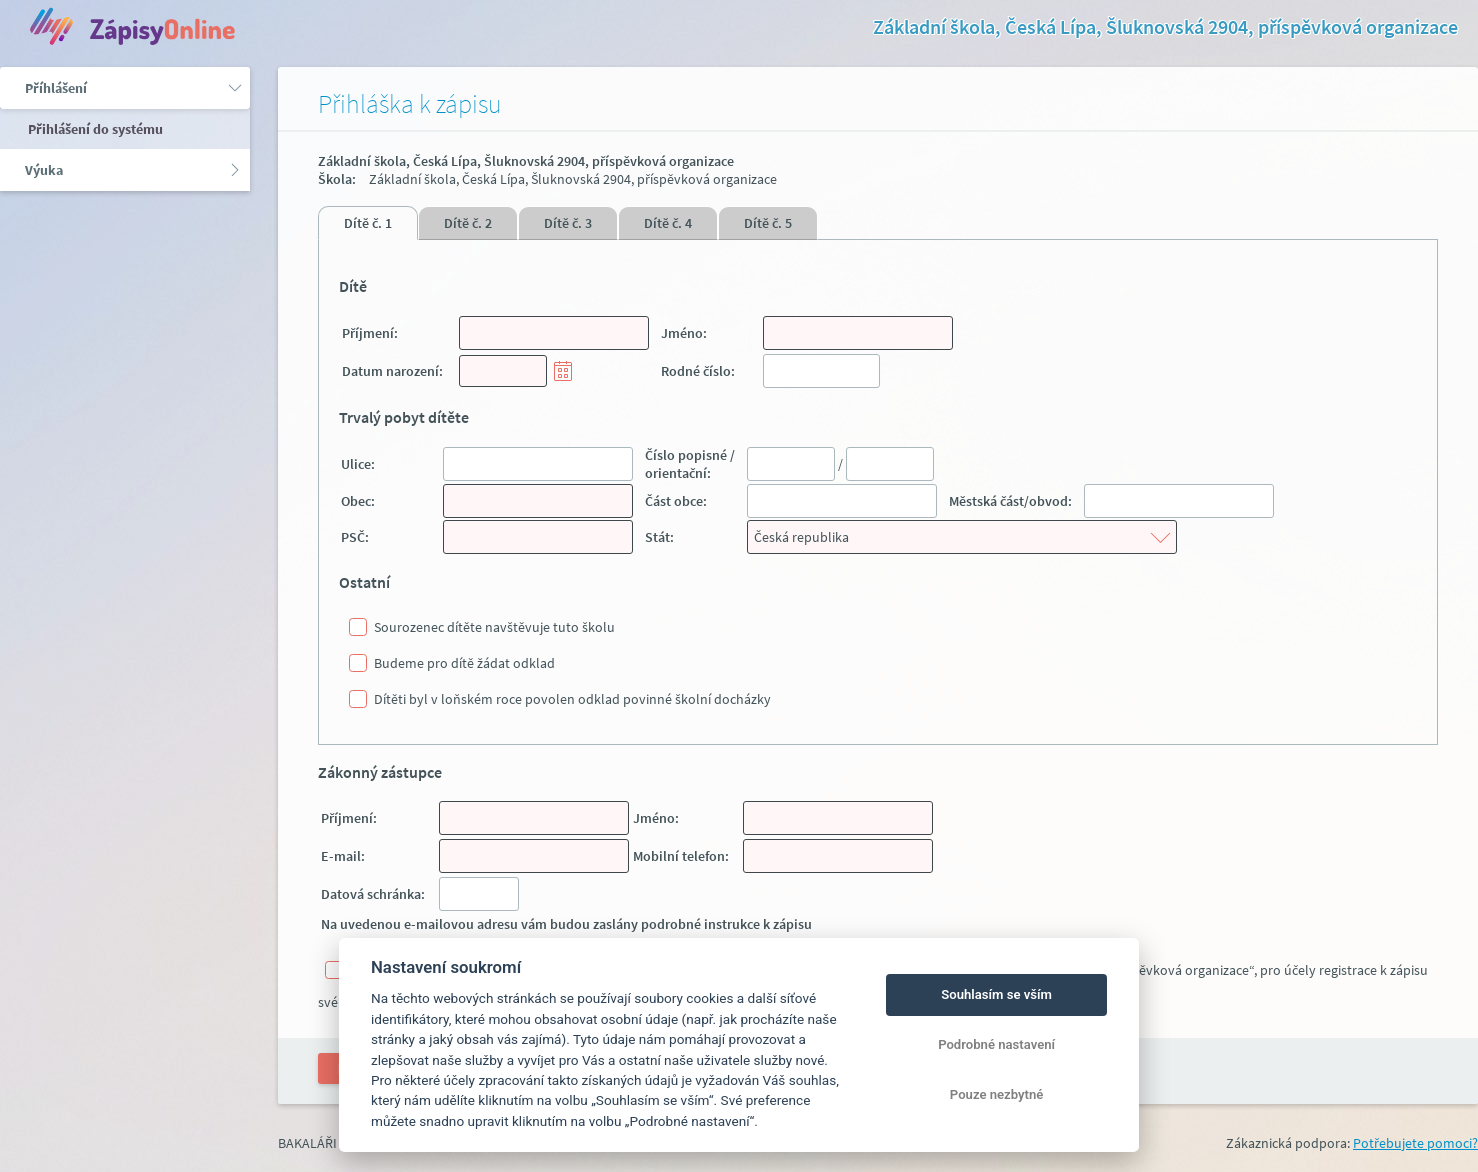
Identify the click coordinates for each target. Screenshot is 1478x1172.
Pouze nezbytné (997, 1094)
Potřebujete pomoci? (1415, 1143)
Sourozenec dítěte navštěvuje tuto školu (494, 627)
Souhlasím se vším (996, 994)
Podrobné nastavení (996, 1044)
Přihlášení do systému (94, 129)
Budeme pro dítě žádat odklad (464, 663)
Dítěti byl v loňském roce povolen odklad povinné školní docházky (572, 699)
